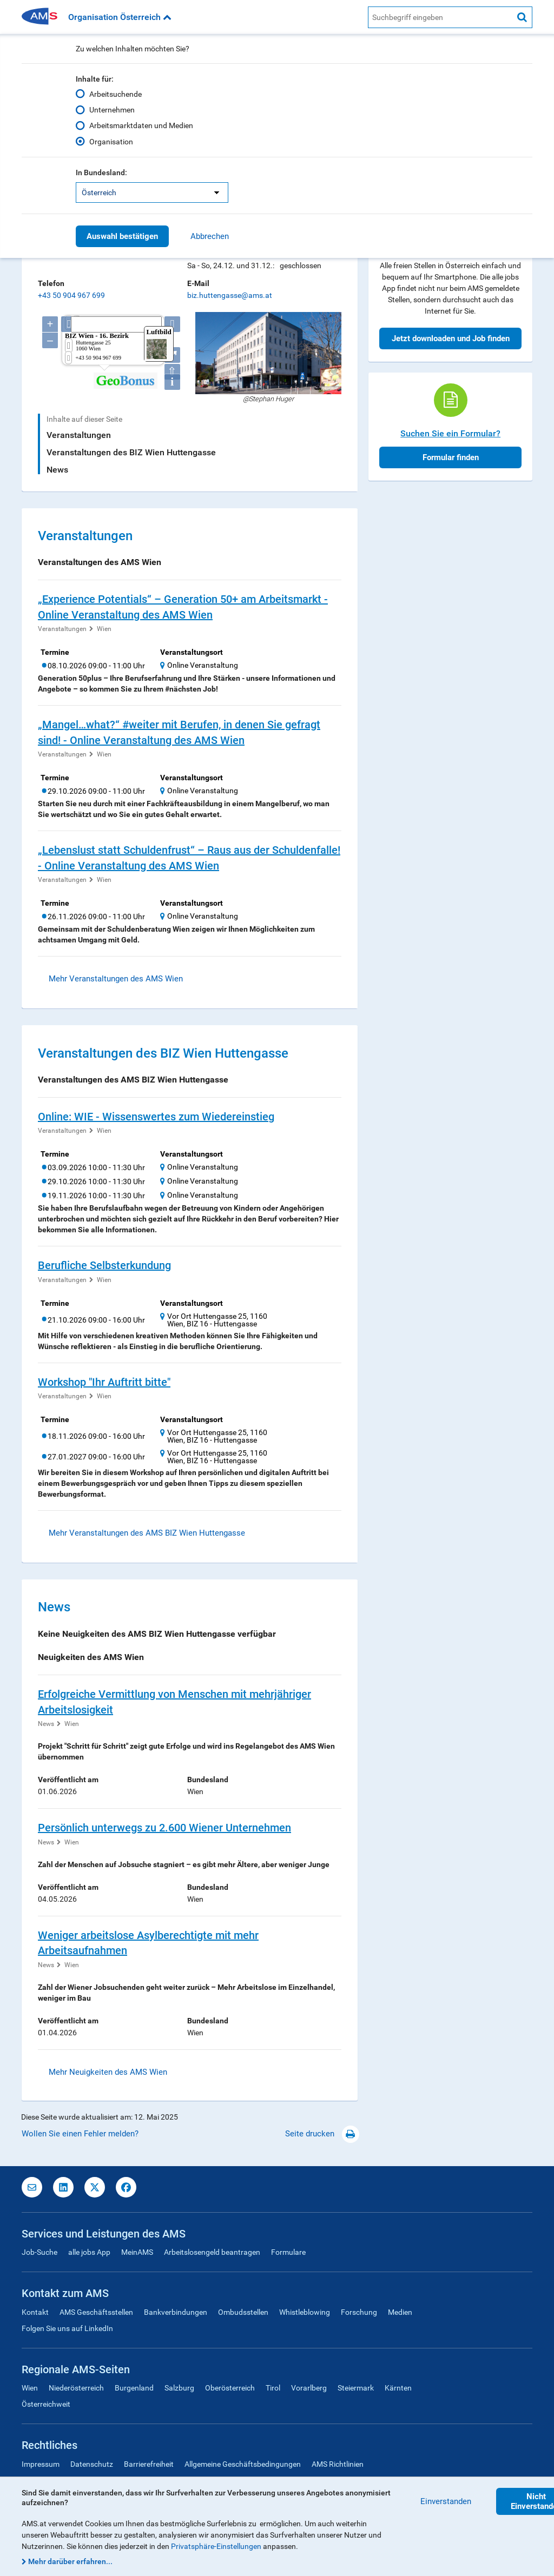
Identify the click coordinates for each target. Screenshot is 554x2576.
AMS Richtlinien (338, 2464)
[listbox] (152, 192)
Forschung (359, 2312)
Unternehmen (112, 109)
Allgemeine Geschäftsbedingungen (242, 2464)
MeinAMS (137, 2252)
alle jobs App (89, 2252)
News (57, 469)
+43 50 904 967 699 (71, 295)
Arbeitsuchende (115, 94)
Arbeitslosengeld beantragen (212, 2252)
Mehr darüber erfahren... (70, 2561)
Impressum (41, 2464)
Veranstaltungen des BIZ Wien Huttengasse (131, 452)
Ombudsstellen (243, 2312)
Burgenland (134, 2388)
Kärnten (398, 2388)
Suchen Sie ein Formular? (450, 433)
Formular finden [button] (451, 457)
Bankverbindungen (175, 2312)
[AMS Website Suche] (440, 17)
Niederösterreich (76, 2388)
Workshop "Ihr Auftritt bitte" (104, 1382)
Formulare (288, 2252)
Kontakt (35, 2312)
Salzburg (179, 2388)
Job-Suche (39, 2252)
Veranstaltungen (79, 435)
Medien (400, 2312)
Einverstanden (445, 2501)
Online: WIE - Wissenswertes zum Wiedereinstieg (156, 1116)
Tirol (273, 2388)
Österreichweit (46, 2404)
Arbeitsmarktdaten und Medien (141, 125)
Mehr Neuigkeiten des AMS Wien (108, 2072)
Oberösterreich (230, 2388)
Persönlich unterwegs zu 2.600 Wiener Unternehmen (164, 1827)
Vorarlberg (309, 2388)
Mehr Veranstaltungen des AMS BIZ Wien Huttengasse (147, 1533)
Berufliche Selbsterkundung (104, 1265)
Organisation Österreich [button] (120, 17)
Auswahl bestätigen (122, 236)
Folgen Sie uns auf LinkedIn (67, 2328)
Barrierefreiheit (149, 2464)
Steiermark (356, 2388)
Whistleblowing (304, 2312)
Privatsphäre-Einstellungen (216, 2546)
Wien (104, 629)
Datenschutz (91, 2464)
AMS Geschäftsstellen (96, 2312)
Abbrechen (209, 236)
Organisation (111, 141)
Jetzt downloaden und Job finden (451, 338)
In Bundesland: (101, 172)
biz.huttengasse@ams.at (229, 295)
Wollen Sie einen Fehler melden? (80, 2134)
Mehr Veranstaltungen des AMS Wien (116, 979)
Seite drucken (322, 2134)
